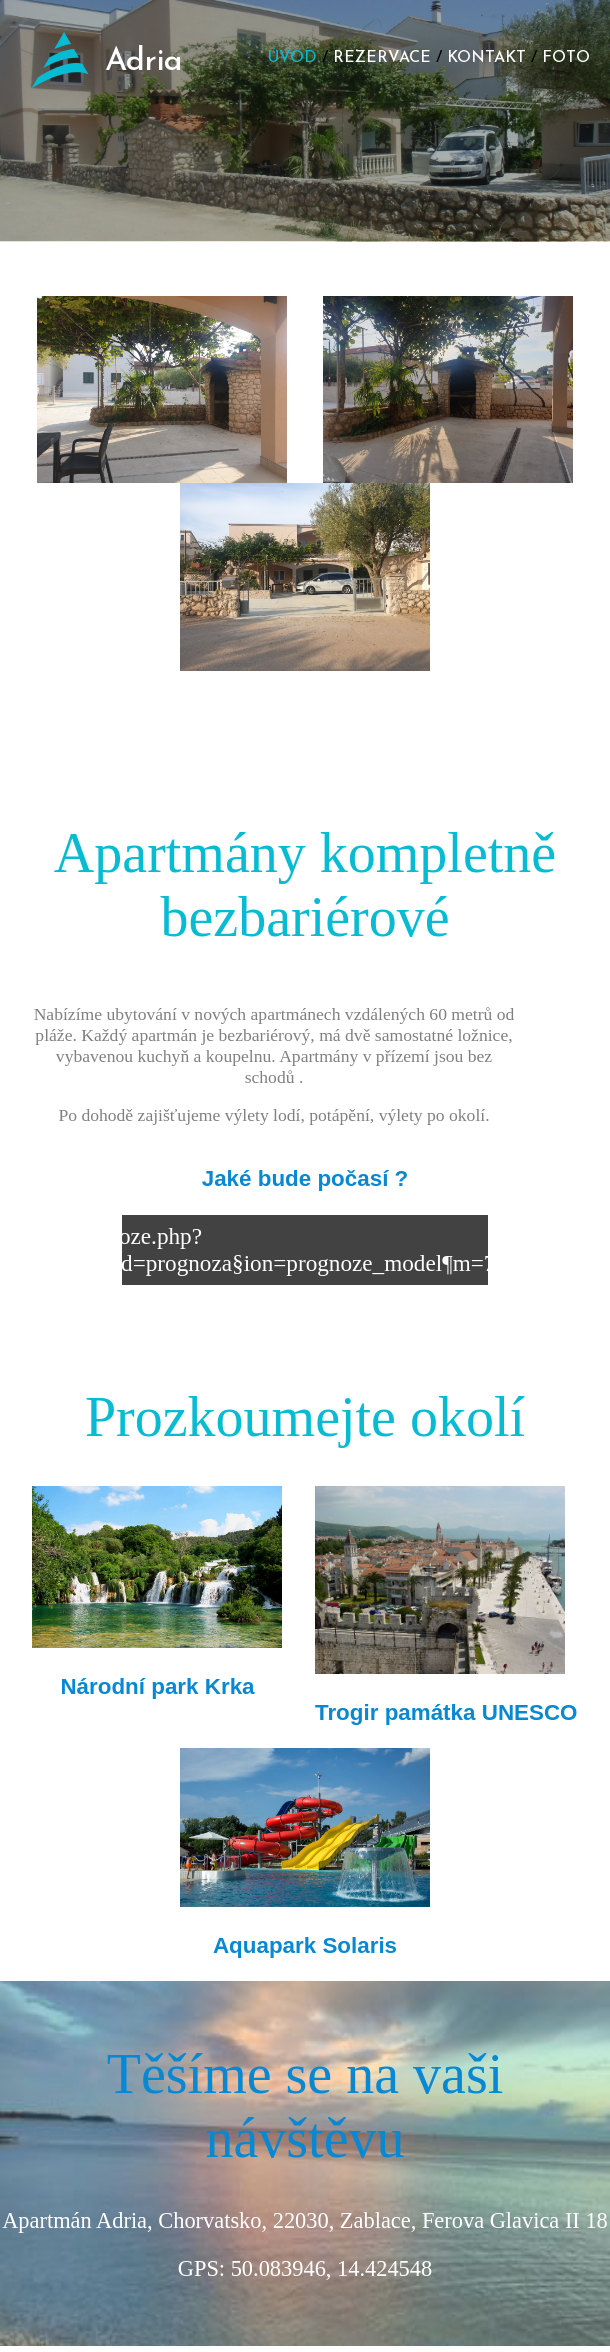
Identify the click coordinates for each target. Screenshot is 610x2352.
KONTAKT (486, 58)
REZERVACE (382, 58)
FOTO (566, 58)
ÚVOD (292, 58)
